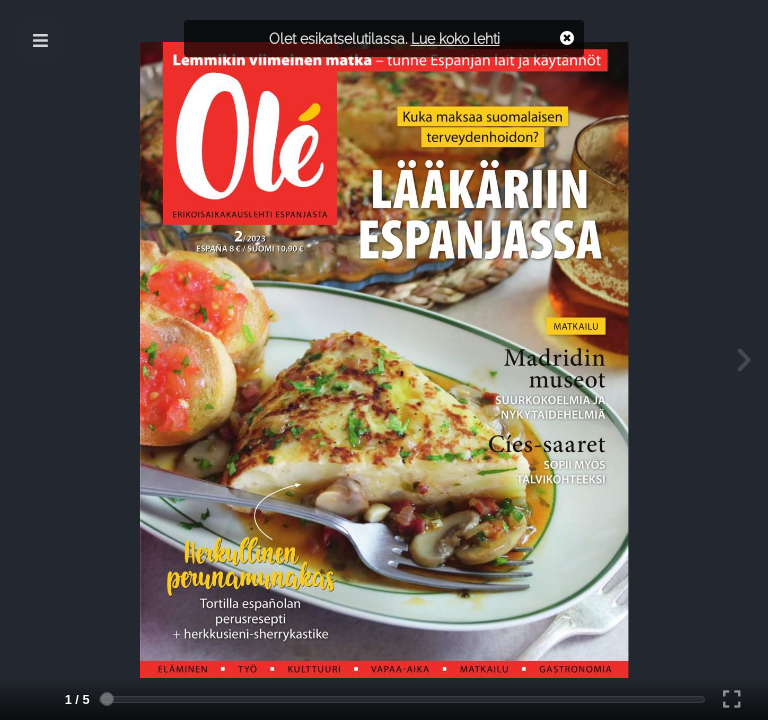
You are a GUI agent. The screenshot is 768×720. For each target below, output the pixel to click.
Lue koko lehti (455, 38)
